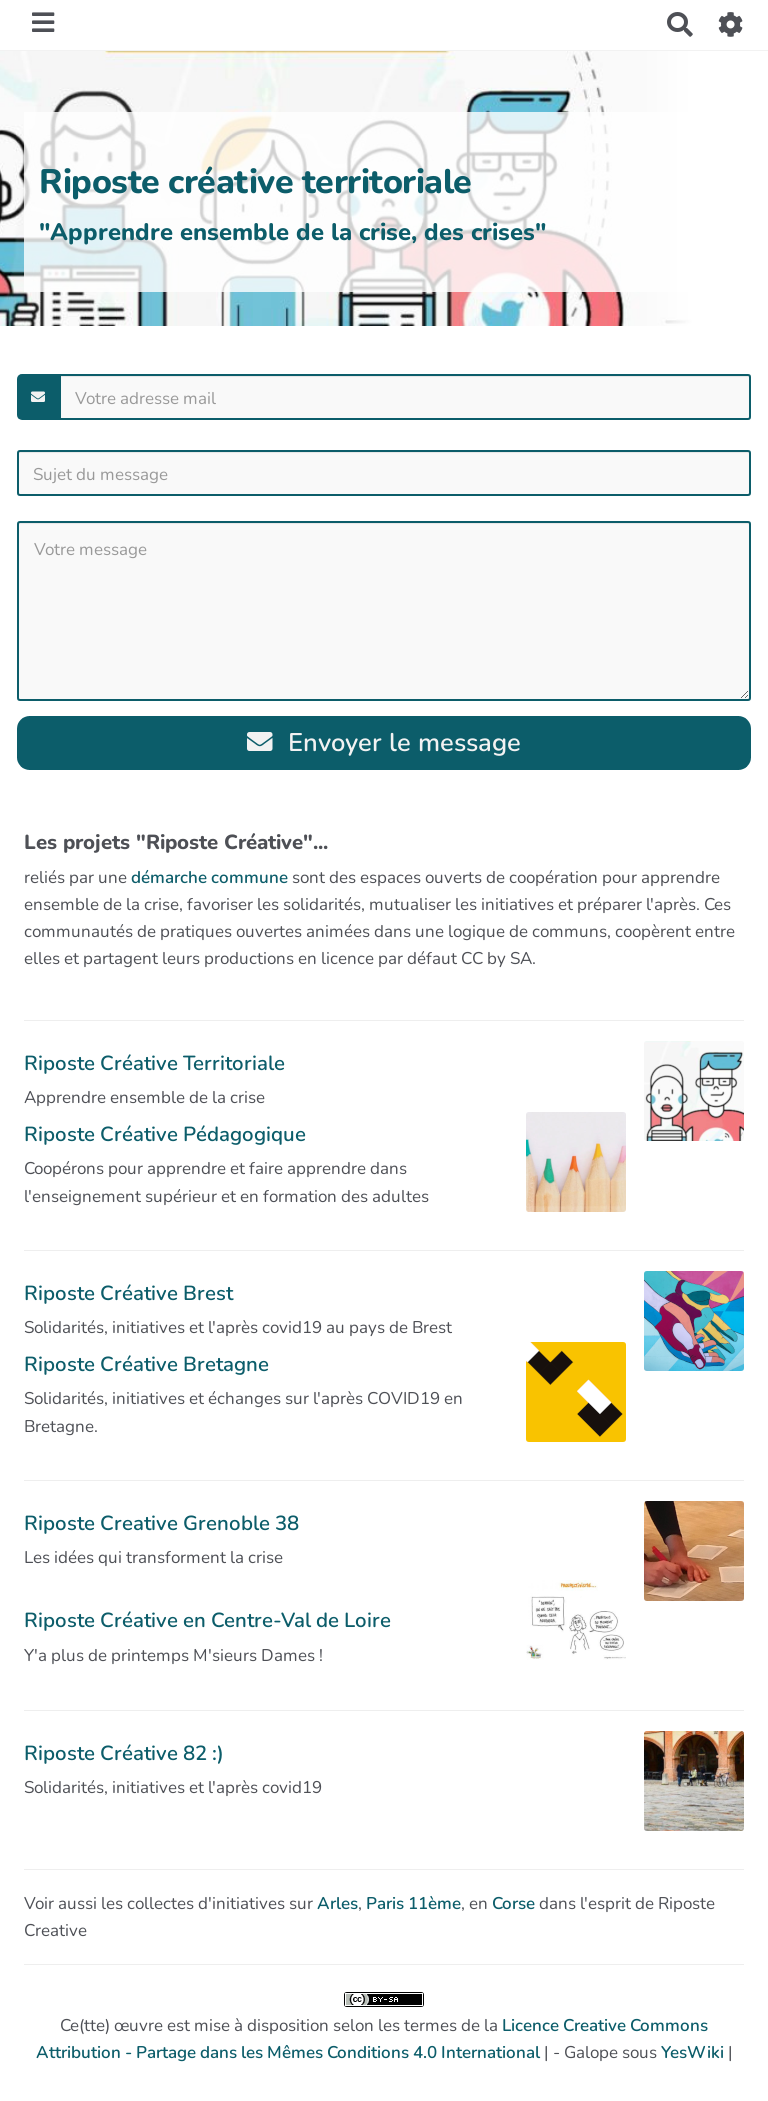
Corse (513, 1903)
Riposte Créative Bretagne (146, 1364)
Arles (337, 1903)
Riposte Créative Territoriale (154, 1063)
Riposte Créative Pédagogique (165, 1134)
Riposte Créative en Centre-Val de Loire (207, 1620)
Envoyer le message (384, 742)
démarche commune (209, 877)
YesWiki (692, 2052)
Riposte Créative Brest (128, 1293)
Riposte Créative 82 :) (124, 1753)
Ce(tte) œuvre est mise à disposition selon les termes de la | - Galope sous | (384, 2028)
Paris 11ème (413, 1903)
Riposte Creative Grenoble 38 (161, 1523)
